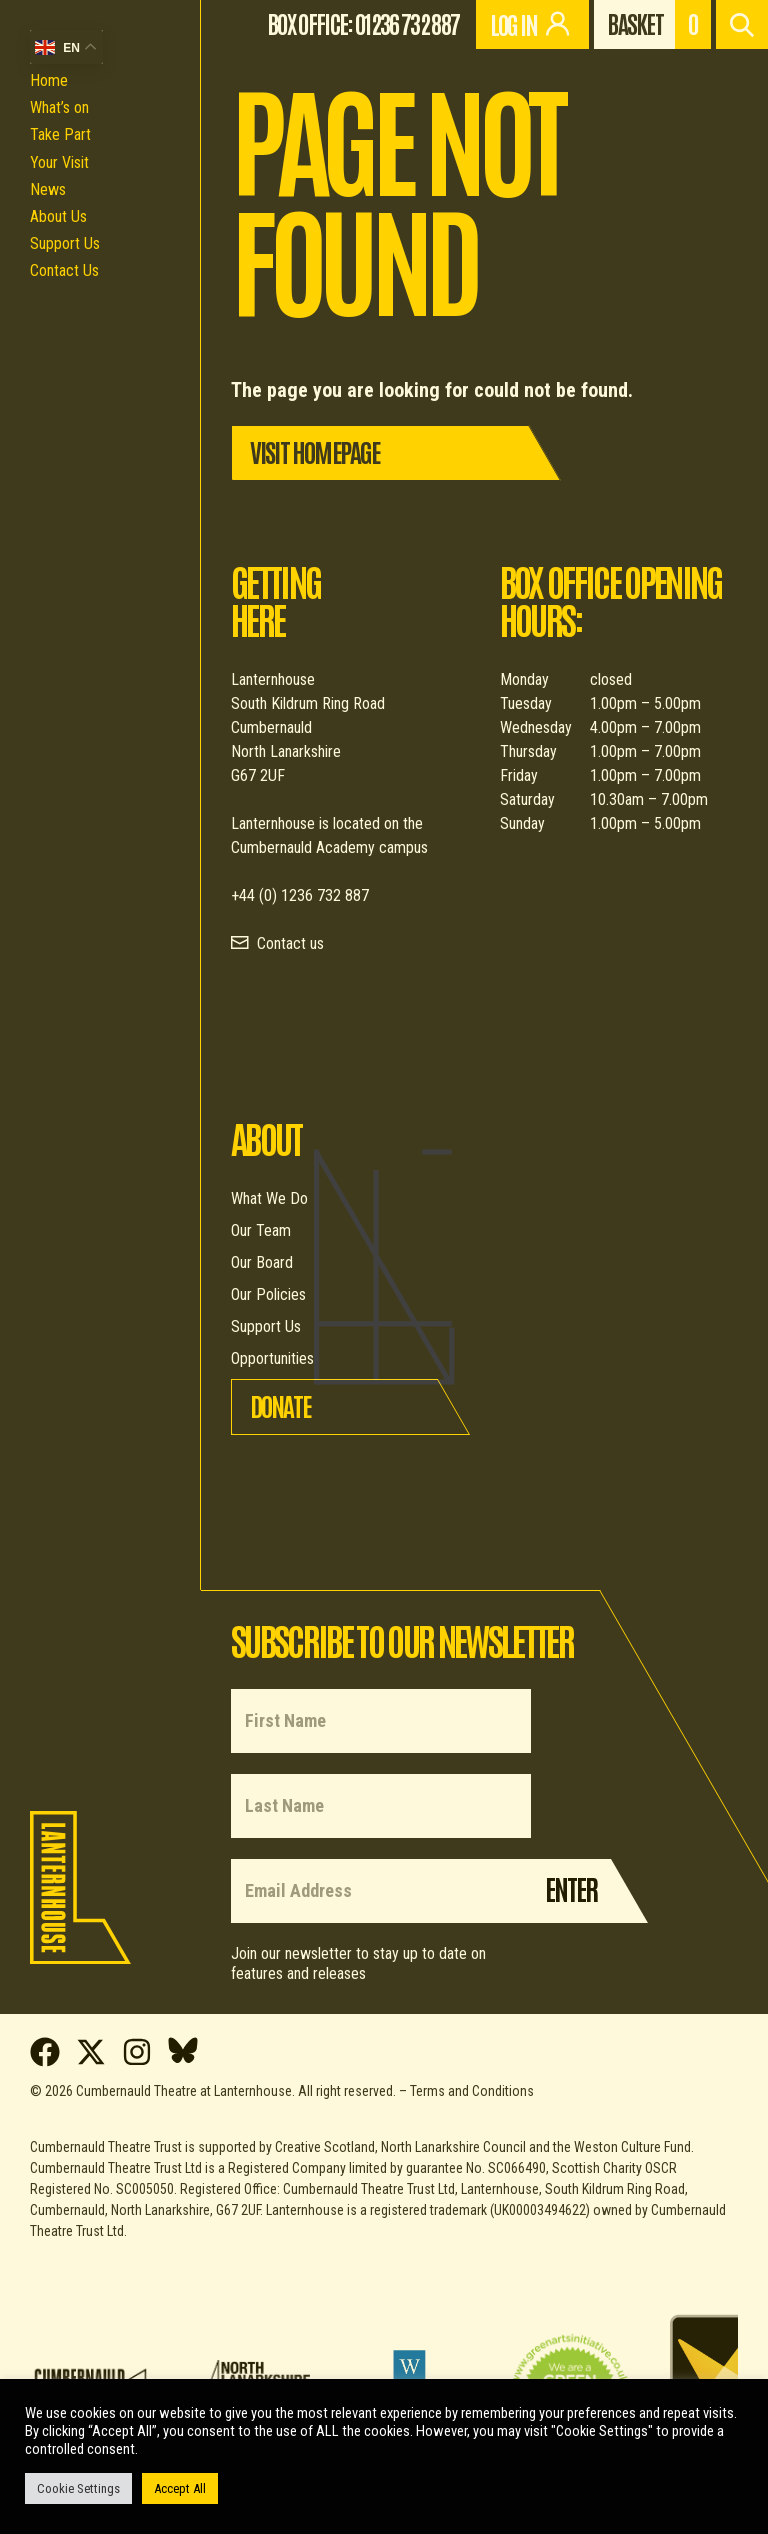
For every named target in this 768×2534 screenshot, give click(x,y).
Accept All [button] (180, 2488)
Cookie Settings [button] (78, 2488)
